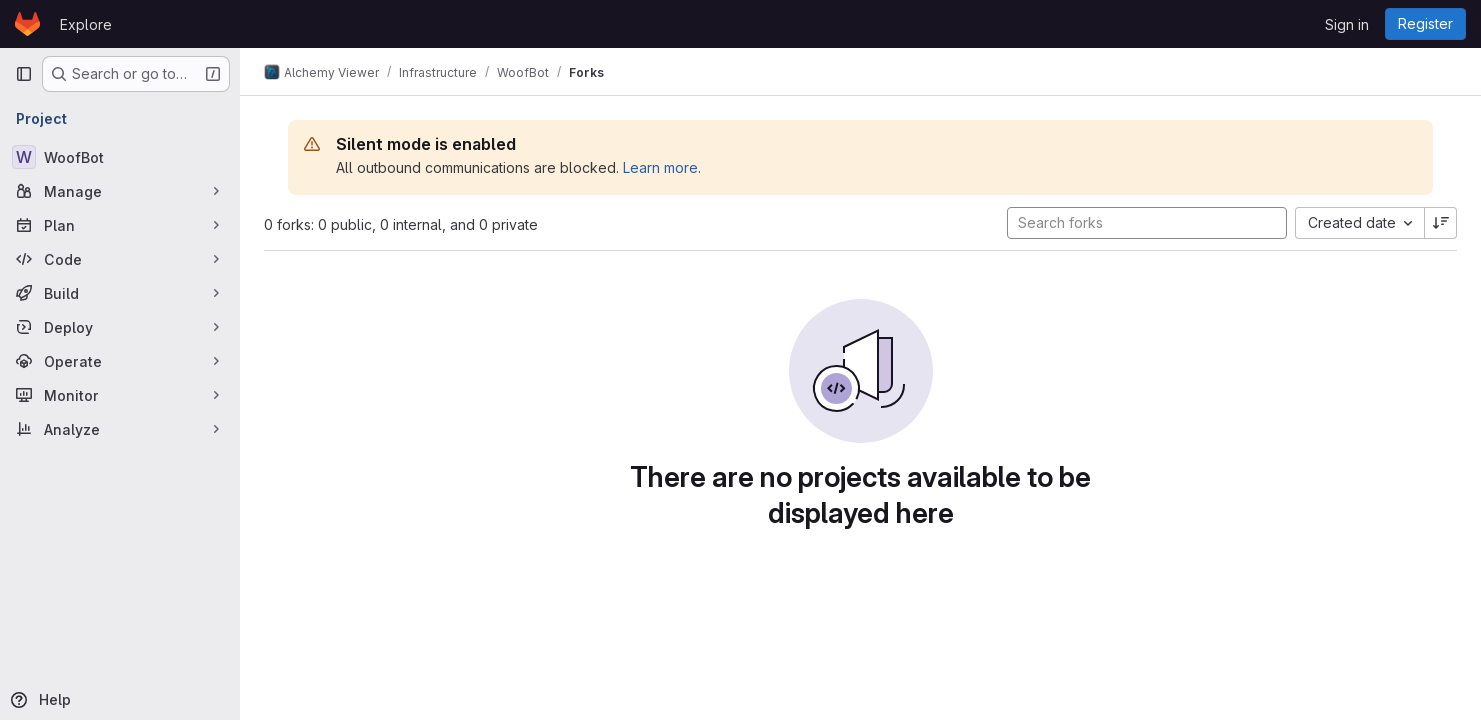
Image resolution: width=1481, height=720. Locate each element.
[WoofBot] (120, 157)
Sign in (1347, 24)
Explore (86, 24)
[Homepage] (27, 24)
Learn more (660, 167)
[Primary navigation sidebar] (24, 74)
